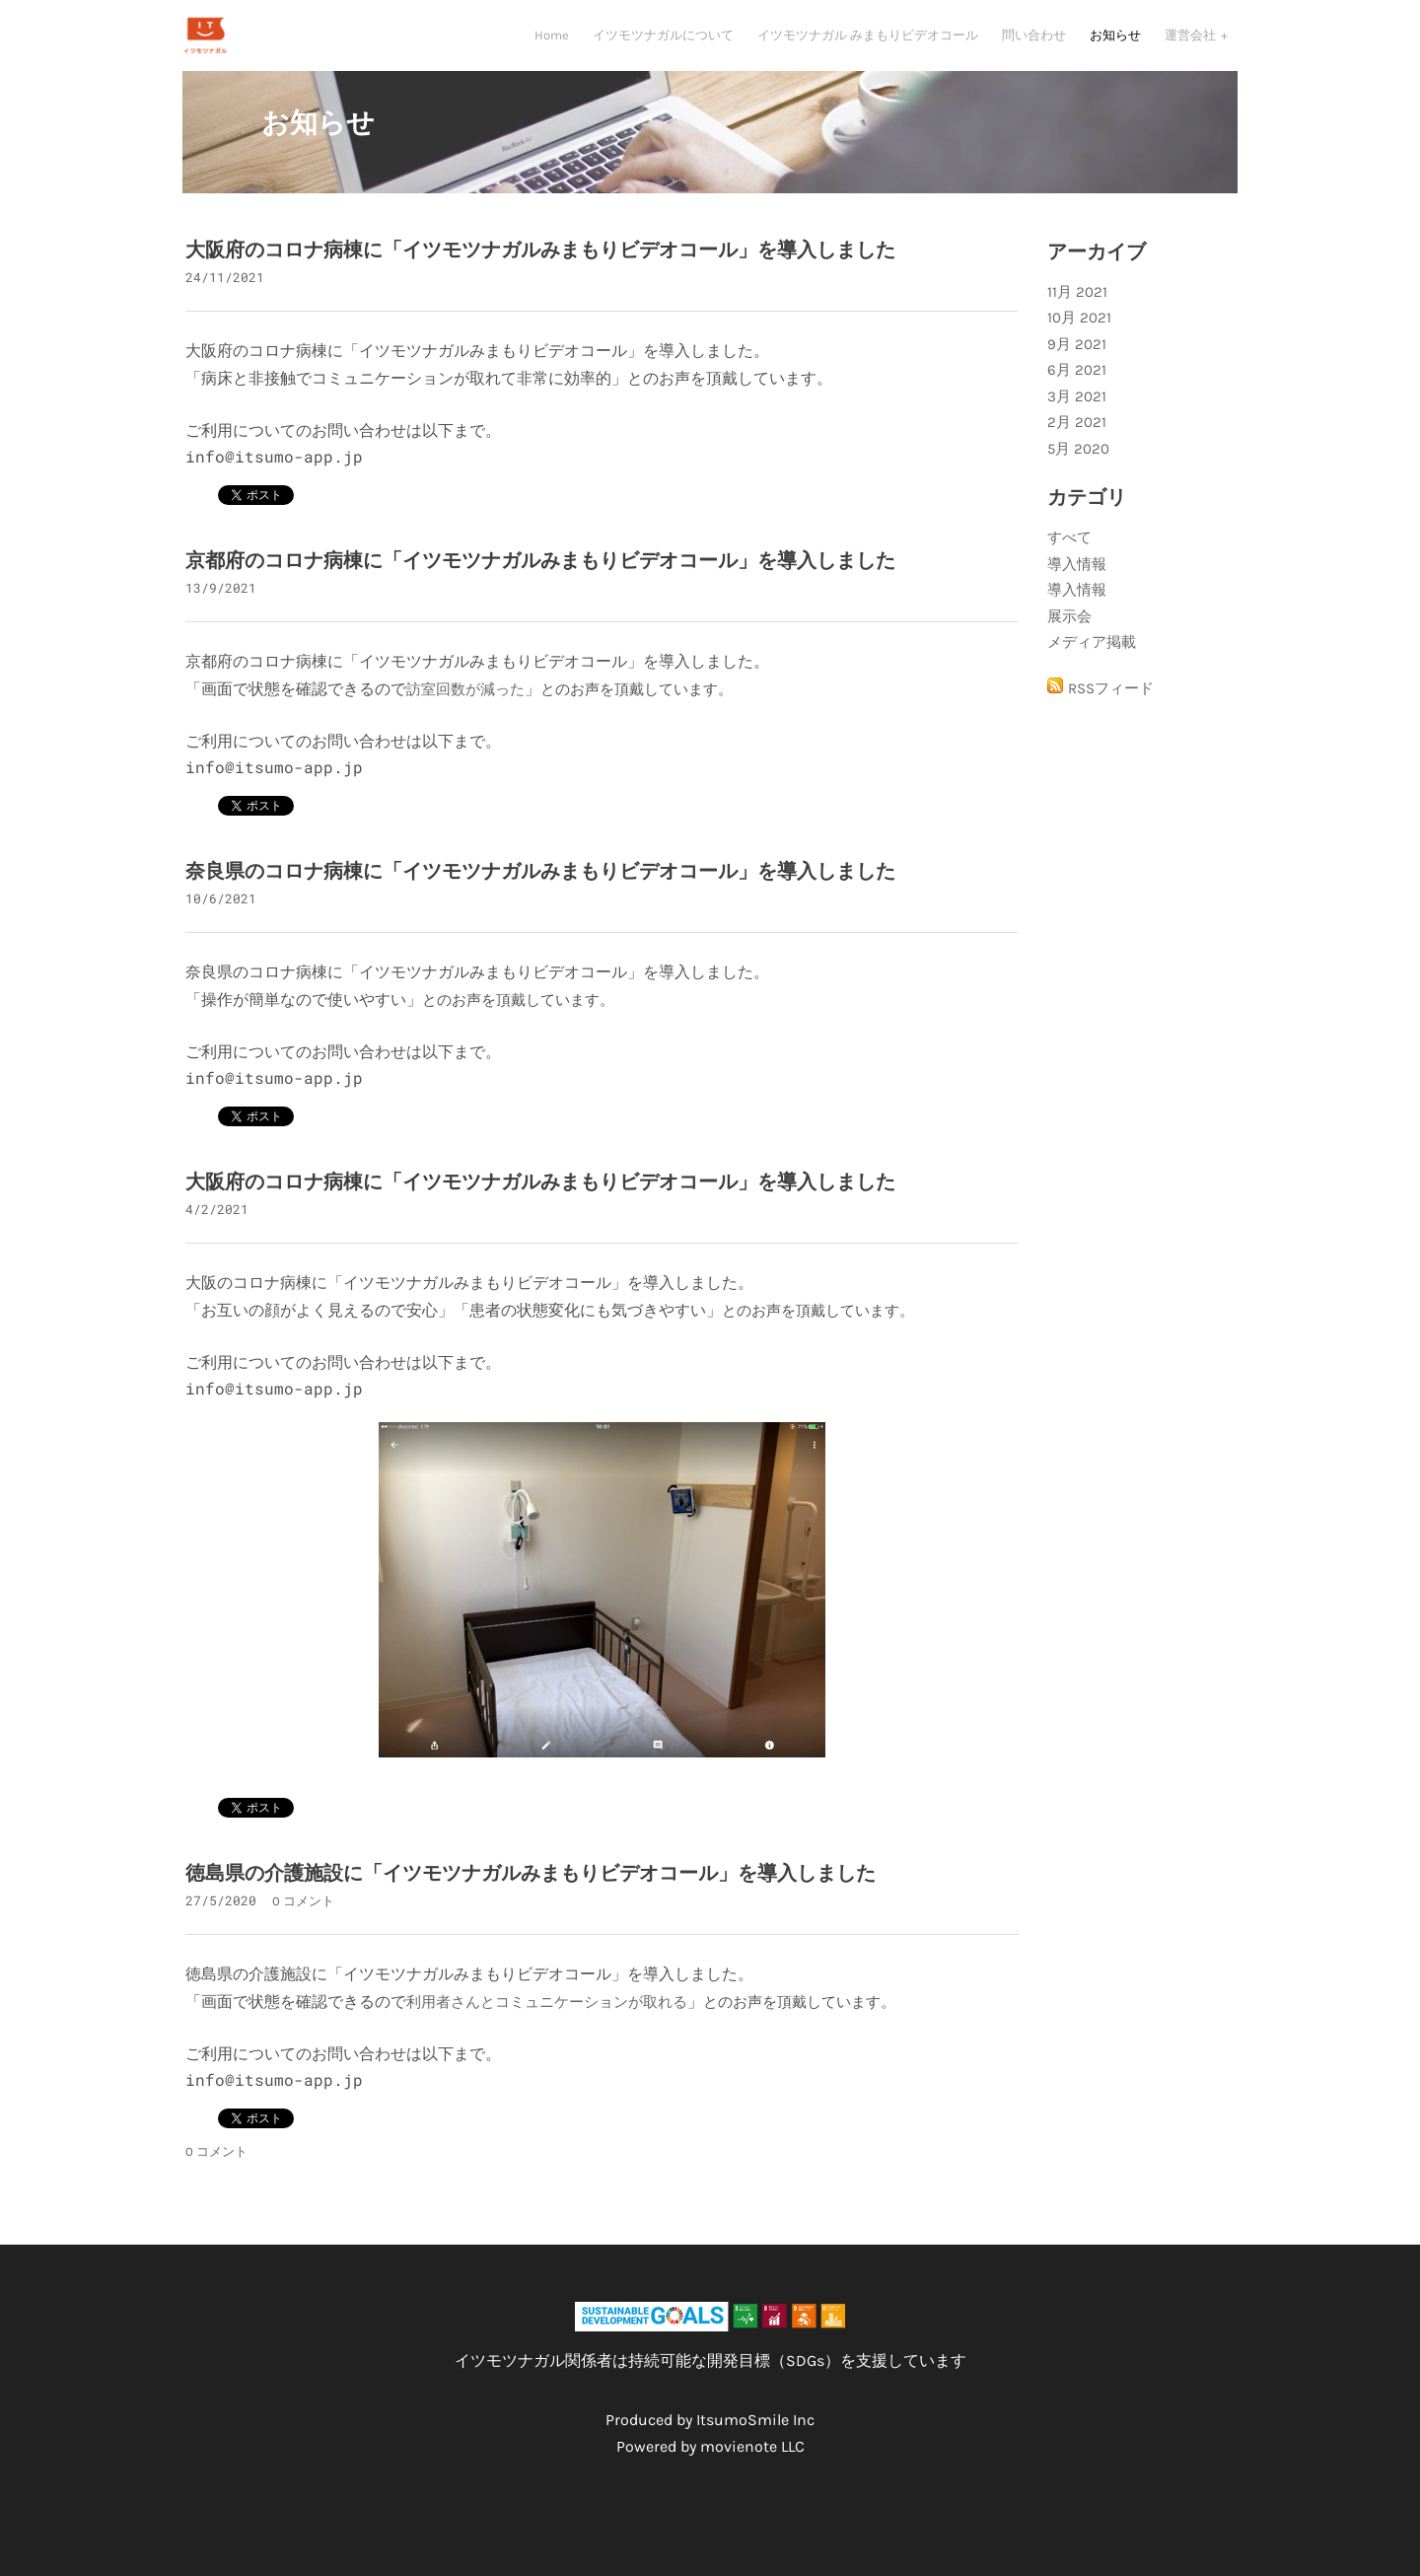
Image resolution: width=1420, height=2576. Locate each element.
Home (551, 44)
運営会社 (1192, 44)
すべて (1069, 559)
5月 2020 (1078, 470)
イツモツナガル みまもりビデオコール (867, 44)
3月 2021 (1076, 418)
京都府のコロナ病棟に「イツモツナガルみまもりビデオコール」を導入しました (540, 582)
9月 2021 (1076, 366)
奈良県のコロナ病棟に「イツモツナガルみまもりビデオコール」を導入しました (540, 893)
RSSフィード (1111, 710)
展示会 (1069, 638)
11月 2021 (1077, 313)
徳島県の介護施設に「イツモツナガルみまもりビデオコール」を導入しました (530, 1895)
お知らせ (1115, 44)
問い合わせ (1034, 44)
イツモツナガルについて (663, 44)
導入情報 (1076, 586)
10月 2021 (1079, 339)
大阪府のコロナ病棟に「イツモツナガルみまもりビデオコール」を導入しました (540, 271)
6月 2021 (1076, 391)
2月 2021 (1076, 444)
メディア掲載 (1091, 664)
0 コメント (303, 1922)
